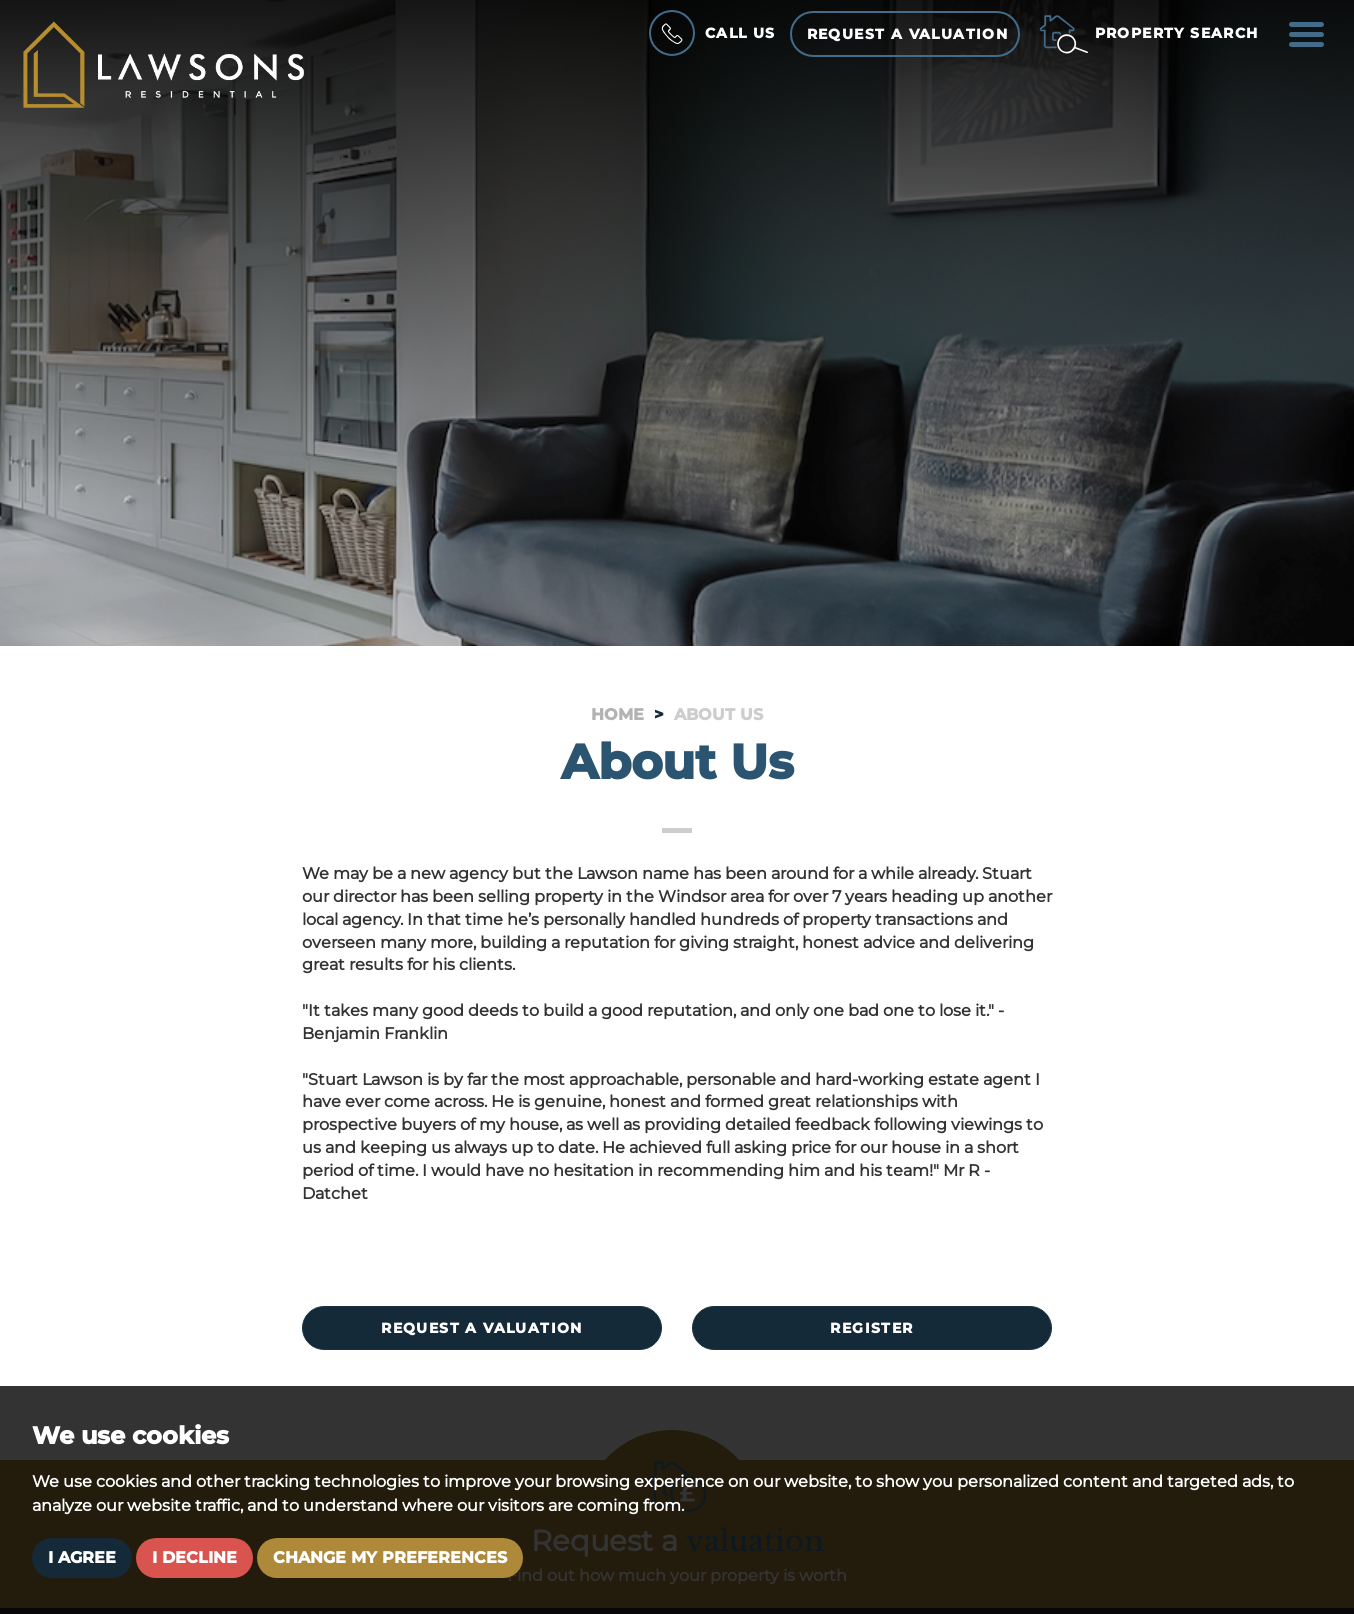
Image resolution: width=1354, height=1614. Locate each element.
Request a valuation (482, 1328)
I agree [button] (82, 1557)
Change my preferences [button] (390, 1557)
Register (871, 1328)
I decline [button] (194, 1557)
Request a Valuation (908, 34)
